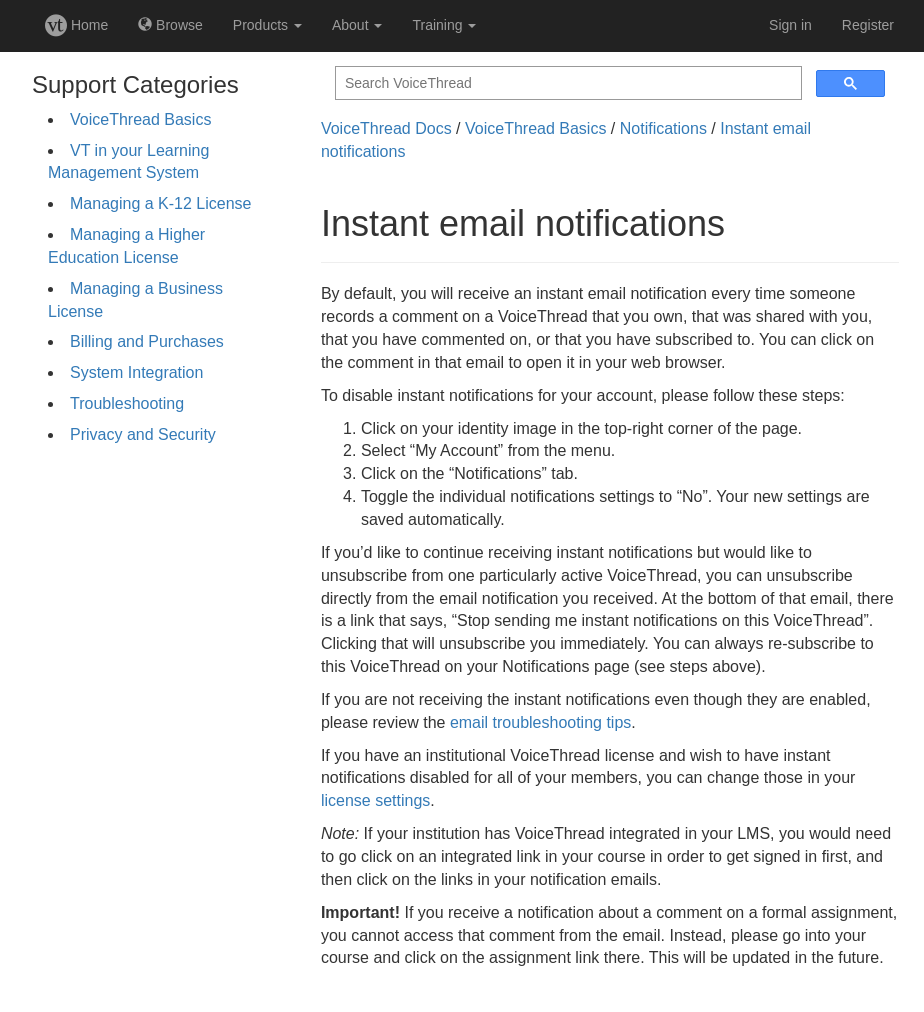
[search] (566, 83)
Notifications (663, 128)
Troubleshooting (127, 403)
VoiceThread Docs (386, 128)
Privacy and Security (143, 434)
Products (267, 25)
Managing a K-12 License (160, 203)
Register (868, 25)
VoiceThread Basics (140, 119)
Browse (170, 25)
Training (444, 25)
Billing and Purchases (147, 341)
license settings (375, 800)
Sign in (790, 25)
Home (76, 25)
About (357, 25)
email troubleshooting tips (540, 722)
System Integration (136, 372)
